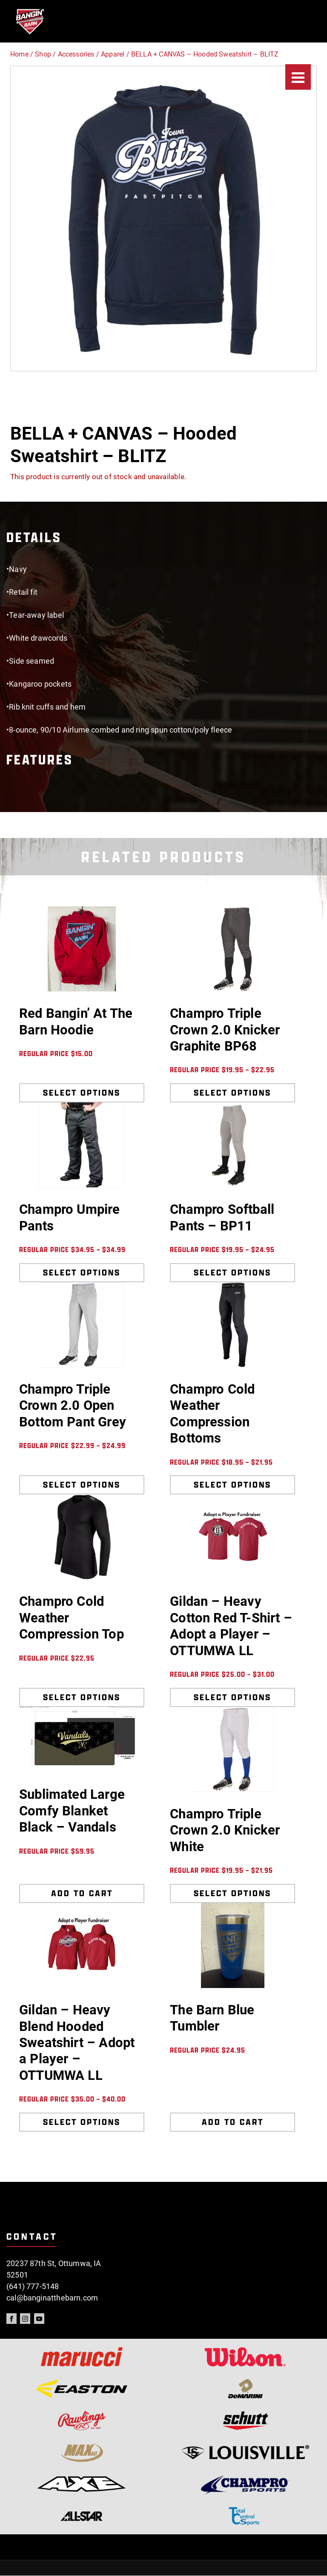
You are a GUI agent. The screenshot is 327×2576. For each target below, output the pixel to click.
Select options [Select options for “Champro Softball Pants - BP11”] (232, 1272)
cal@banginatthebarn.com (52, 2297)
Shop (43, 54)
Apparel (112, 54)
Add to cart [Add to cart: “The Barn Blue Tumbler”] (233, 2121)
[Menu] (298, 77)
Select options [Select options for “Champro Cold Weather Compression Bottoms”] (232, 1484)
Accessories (76, 54)
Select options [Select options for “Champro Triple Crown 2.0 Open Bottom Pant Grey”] (81, 1484)
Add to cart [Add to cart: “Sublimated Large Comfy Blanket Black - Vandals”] (82, 1893)
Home (19, 54)
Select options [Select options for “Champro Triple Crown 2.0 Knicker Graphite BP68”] (232, 1092)
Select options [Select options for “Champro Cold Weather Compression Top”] (81, 1697)
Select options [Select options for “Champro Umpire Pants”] (81, 1272)
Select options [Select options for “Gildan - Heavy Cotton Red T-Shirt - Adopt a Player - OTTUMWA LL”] (232, 1697)
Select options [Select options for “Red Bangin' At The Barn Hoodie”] (81, 1092)
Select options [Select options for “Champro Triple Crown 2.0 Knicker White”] (232, 1893)
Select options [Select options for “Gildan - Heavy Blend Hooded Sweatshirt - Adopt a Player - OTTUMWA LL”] (81, 2121)
